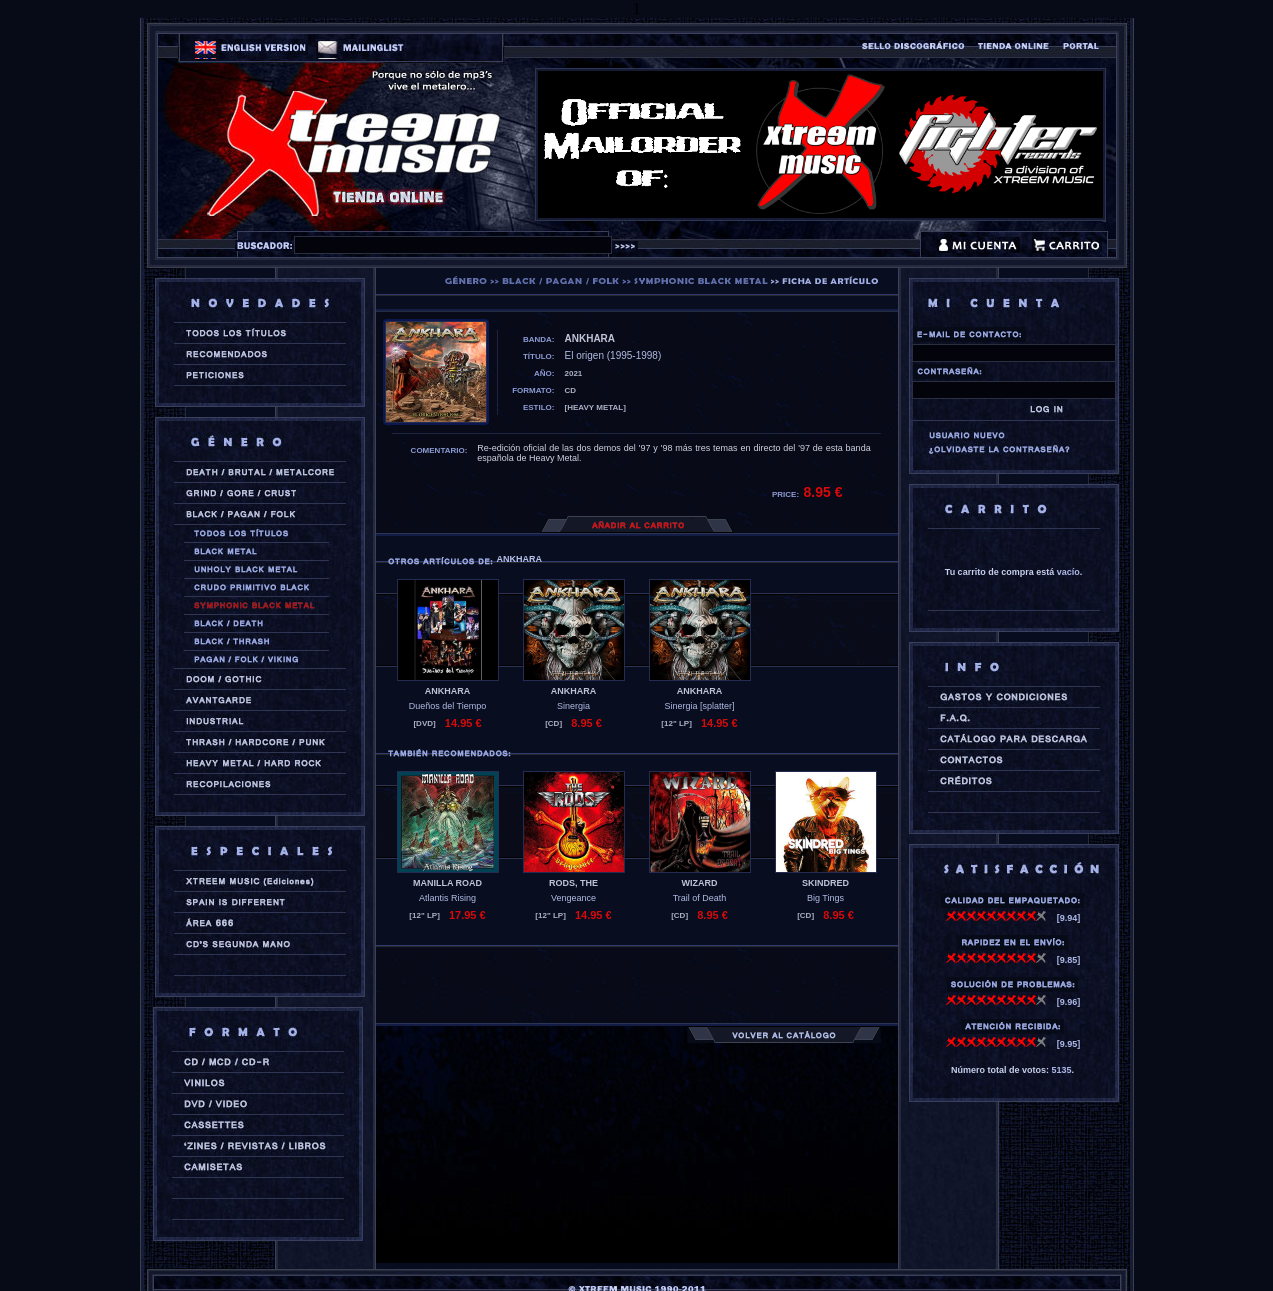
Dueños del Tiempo (448, 706)
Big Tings (825, 898)
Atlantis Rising (447, 898)
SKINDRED (825, 883)
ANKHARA (448, 691)
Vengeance (573, 898)
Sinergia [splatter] (699, 706)
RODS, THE (573, 883)
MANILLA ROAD (447, 883)
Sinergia (573, 706)
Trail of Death (700, 898)
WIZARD (700, 883)
